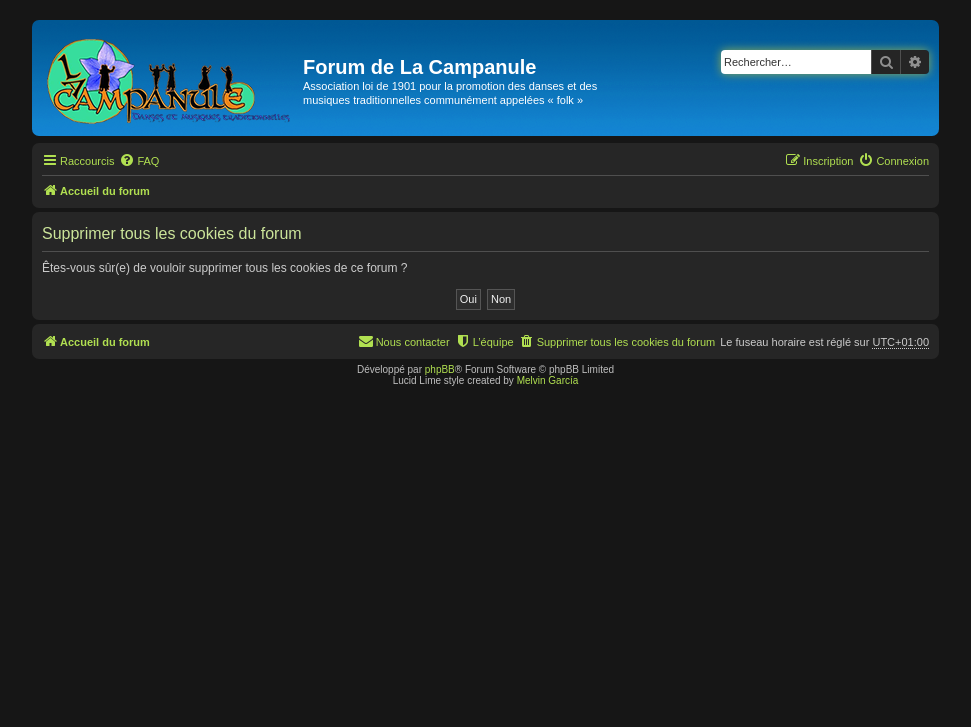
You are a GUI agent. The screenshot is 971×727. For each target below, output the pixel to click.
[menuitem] (139, 161)
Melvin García (548, 380)
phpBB (440, 369)
